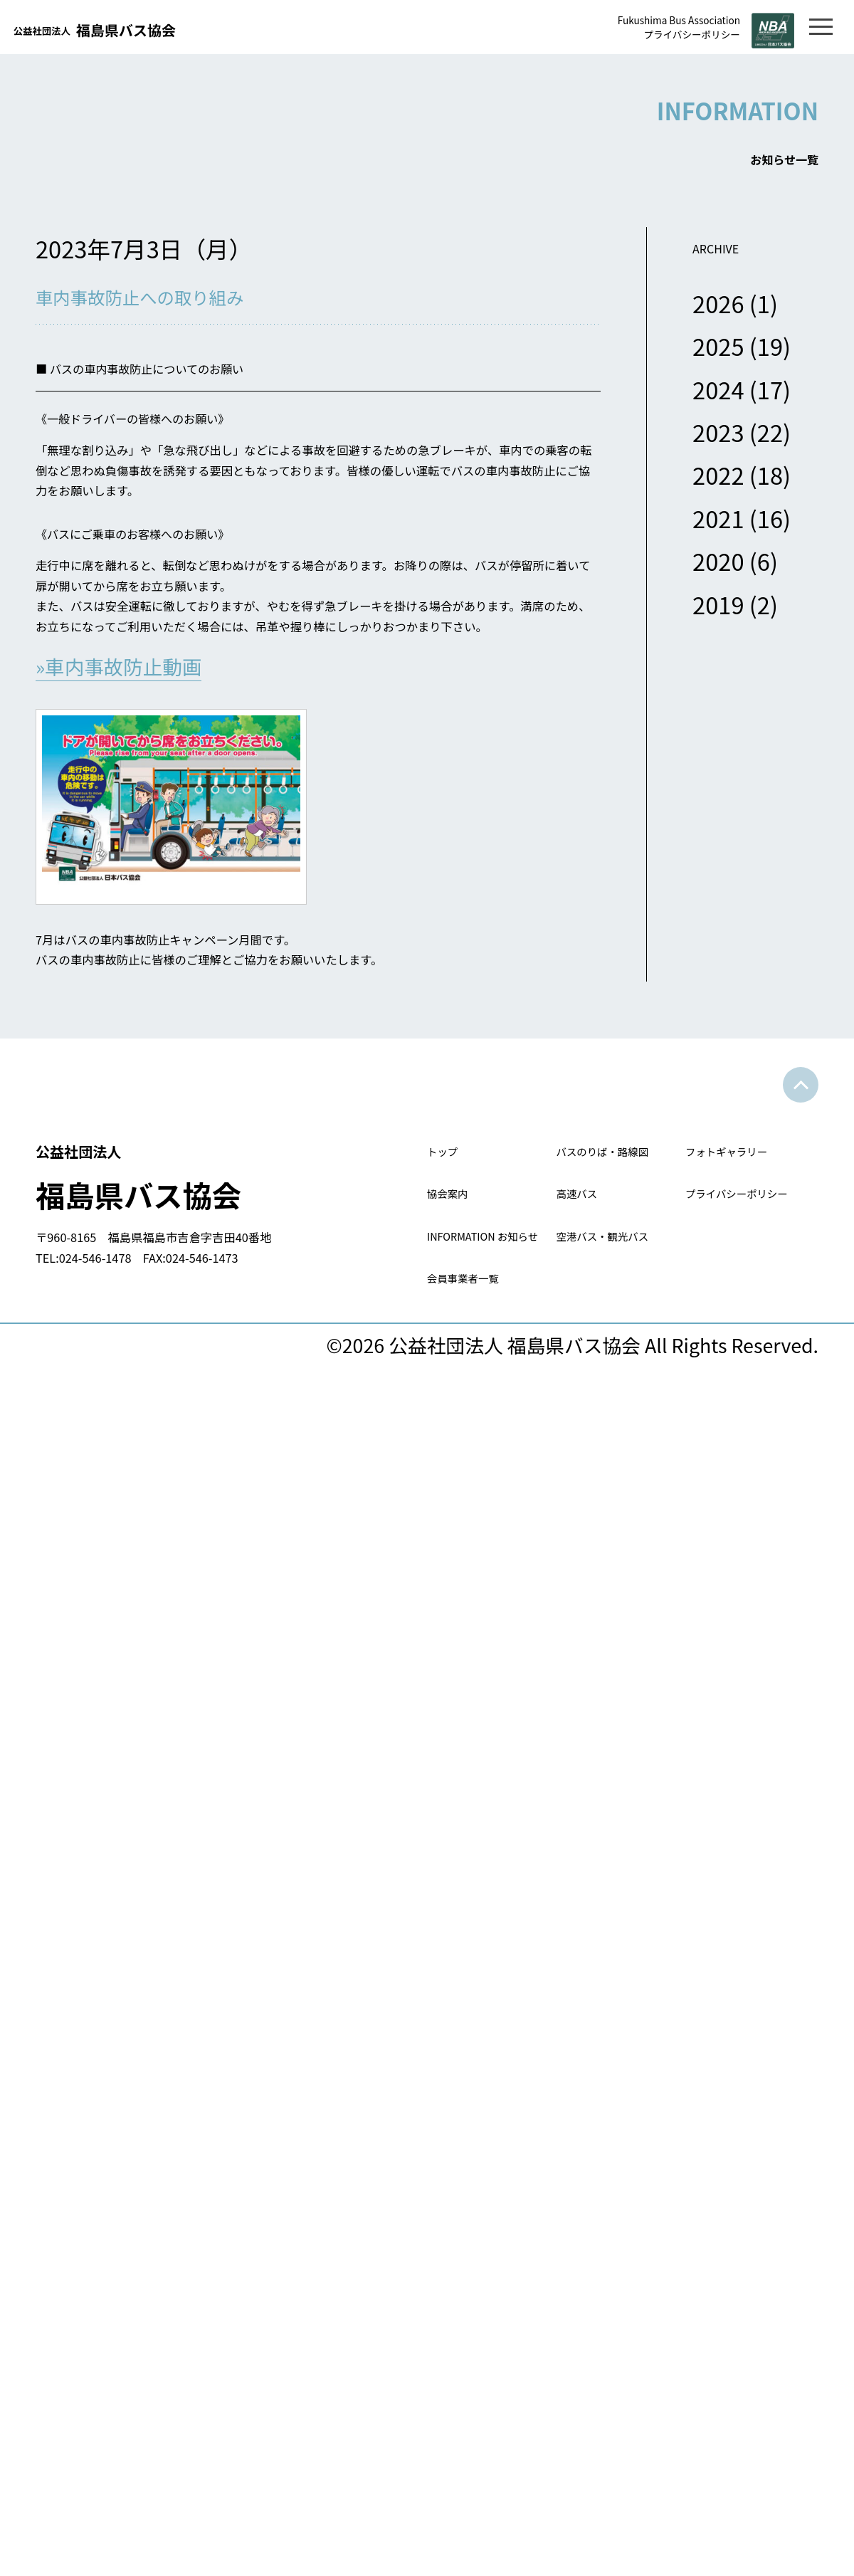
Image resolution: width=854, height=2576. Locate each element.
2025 (718, 361)
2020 (718, 576)
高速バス (595, 1351)
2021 (718, 533)
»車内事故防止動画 (126, 735)
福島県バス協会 (231, 1281)
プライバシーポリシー (649, 37)
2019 (718, 619)
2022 (718, 491)
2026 (718, 318)
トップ (456, 1259)
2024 (718, 404)
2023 (718, 447)
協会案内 (465, 1351)
